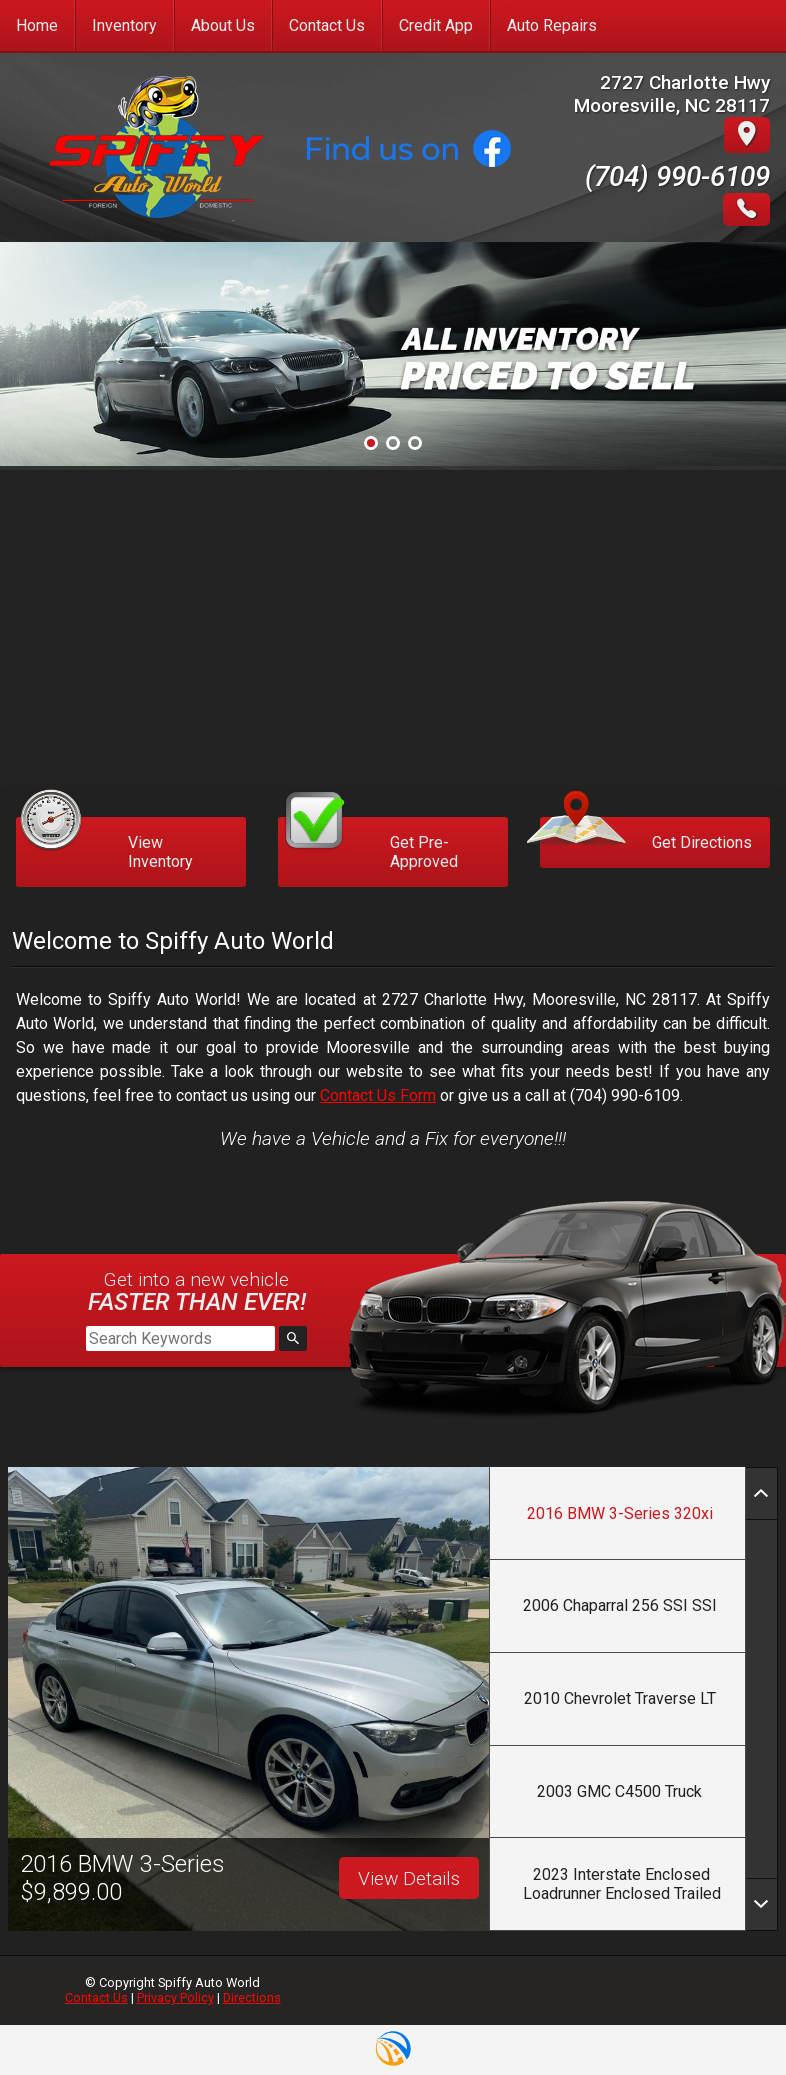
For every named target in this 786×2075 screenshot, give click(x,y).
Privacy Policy (175, 1997)
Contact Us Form (378, 1095)
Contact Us (96, 1997)
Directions (252, 1997)
